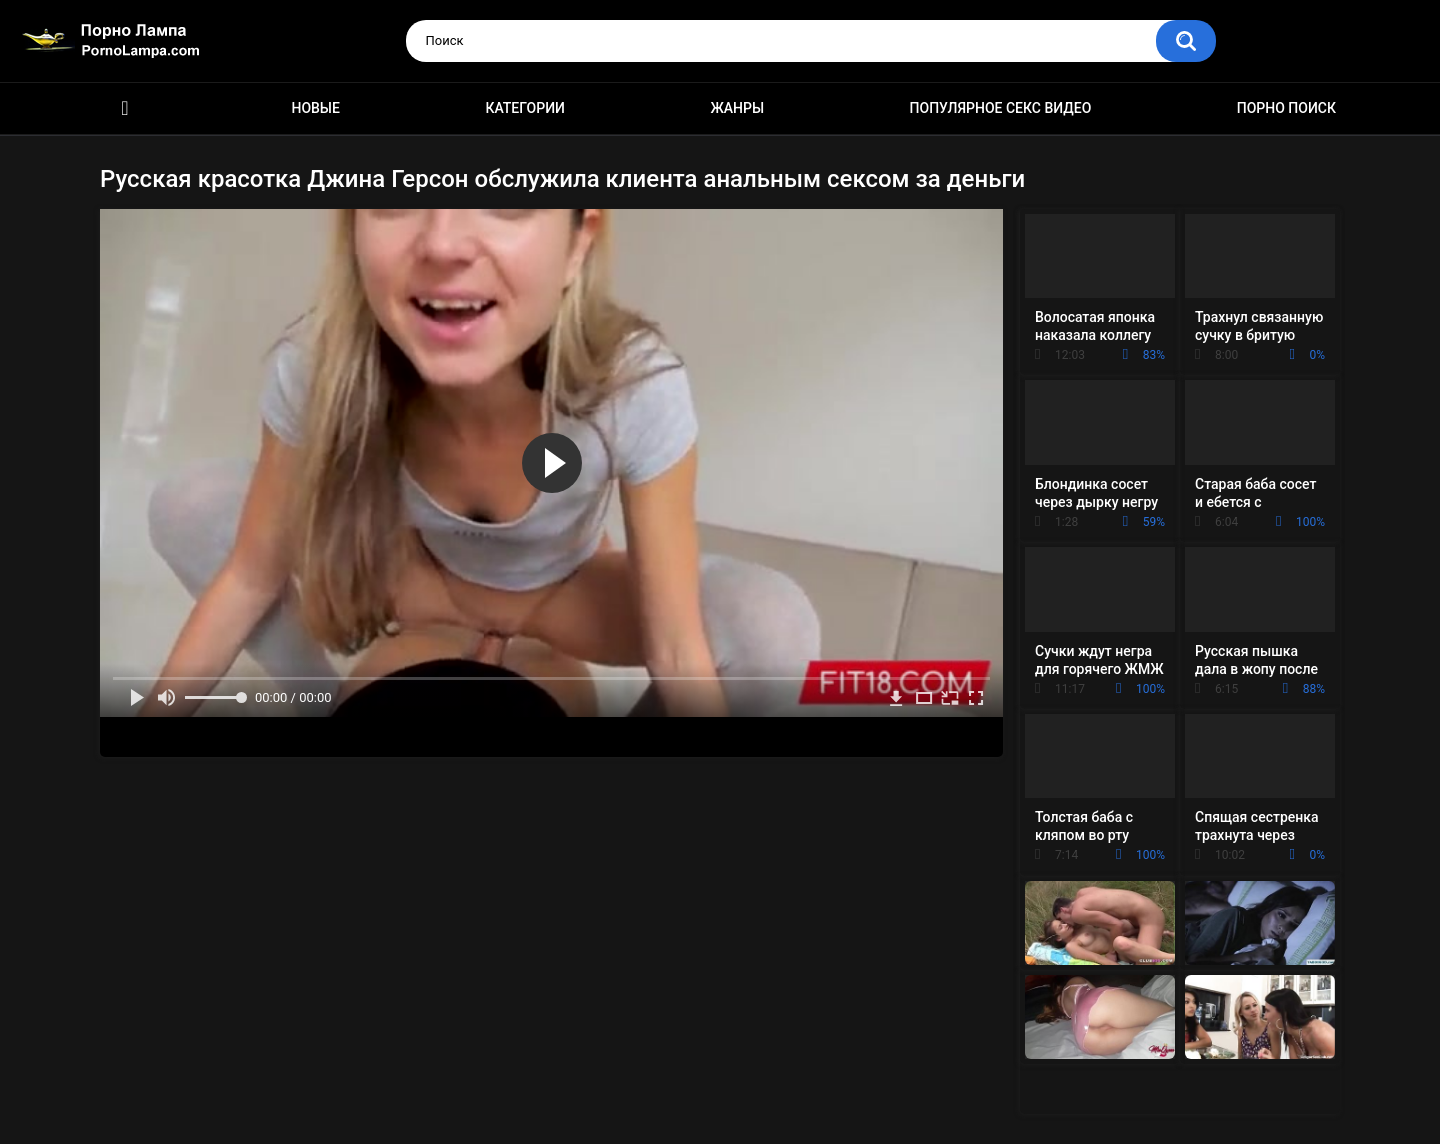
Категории (525, 108)
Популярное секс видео (1001, 108)
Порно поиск (1286, 108)
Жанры (737, 108)
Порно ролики (125, 108)
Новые (315, 108)
